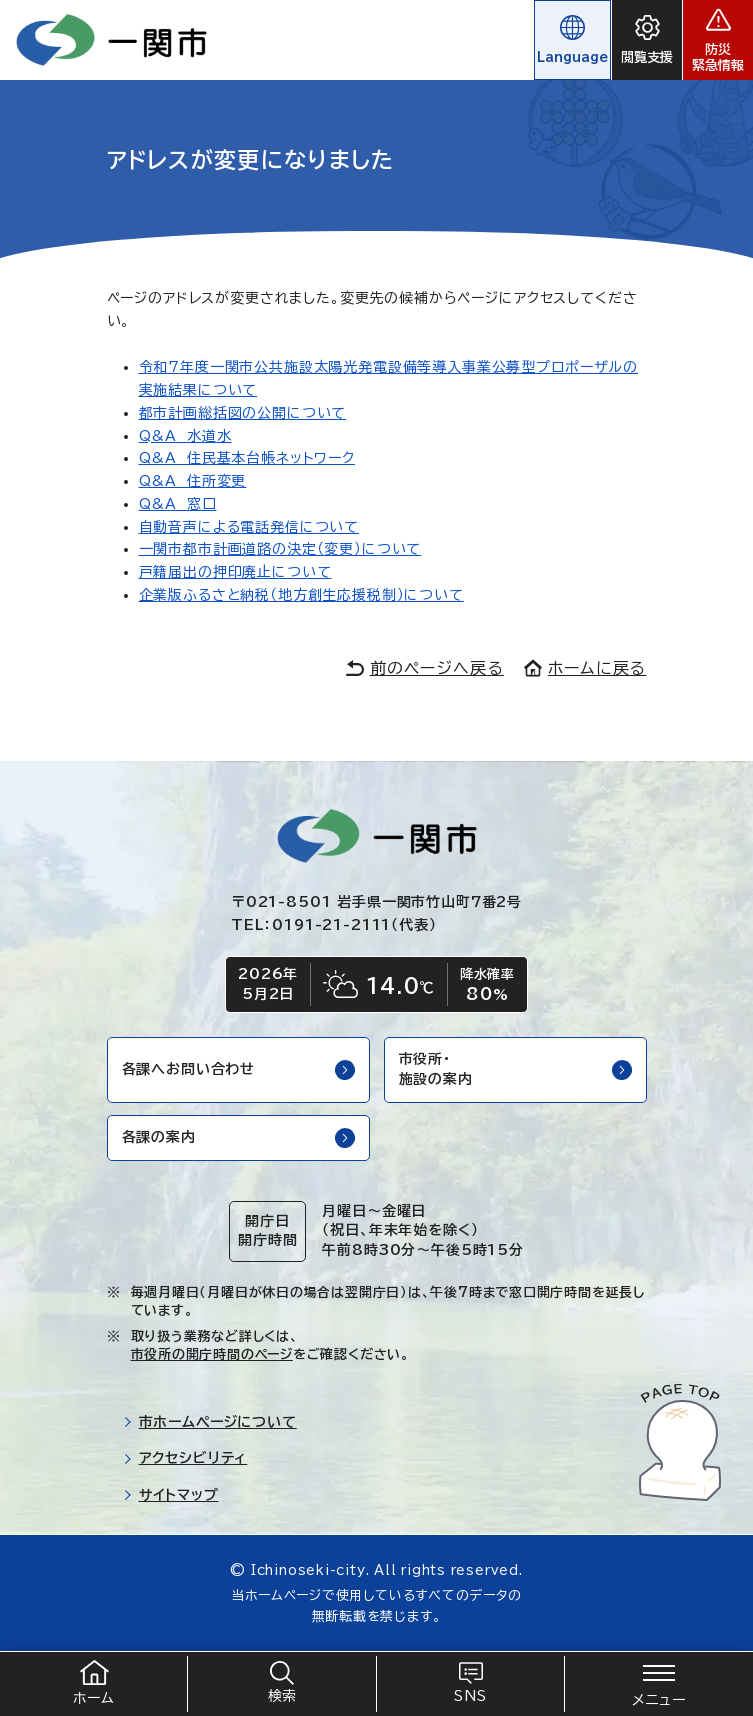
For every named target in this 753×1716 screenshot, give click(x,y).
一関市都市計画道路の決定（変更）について (280, 549)
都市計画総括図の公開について (243, 413)
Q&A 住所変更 (193, 481)
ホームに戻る (585, 668)
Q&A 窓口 (178, 504)
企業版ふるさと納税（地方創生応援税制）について (301, 595)
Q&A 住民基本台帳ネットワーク (247, 458)
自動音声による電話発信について (249, 527)
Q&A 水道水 (185, 436)
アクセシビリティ (185, 1458)
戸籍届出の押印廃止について (235, 572)
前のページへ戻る (425, 668)
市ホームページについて (210, 1422)
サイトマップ (171, 1495)
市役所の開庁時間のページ (212, 1354)
